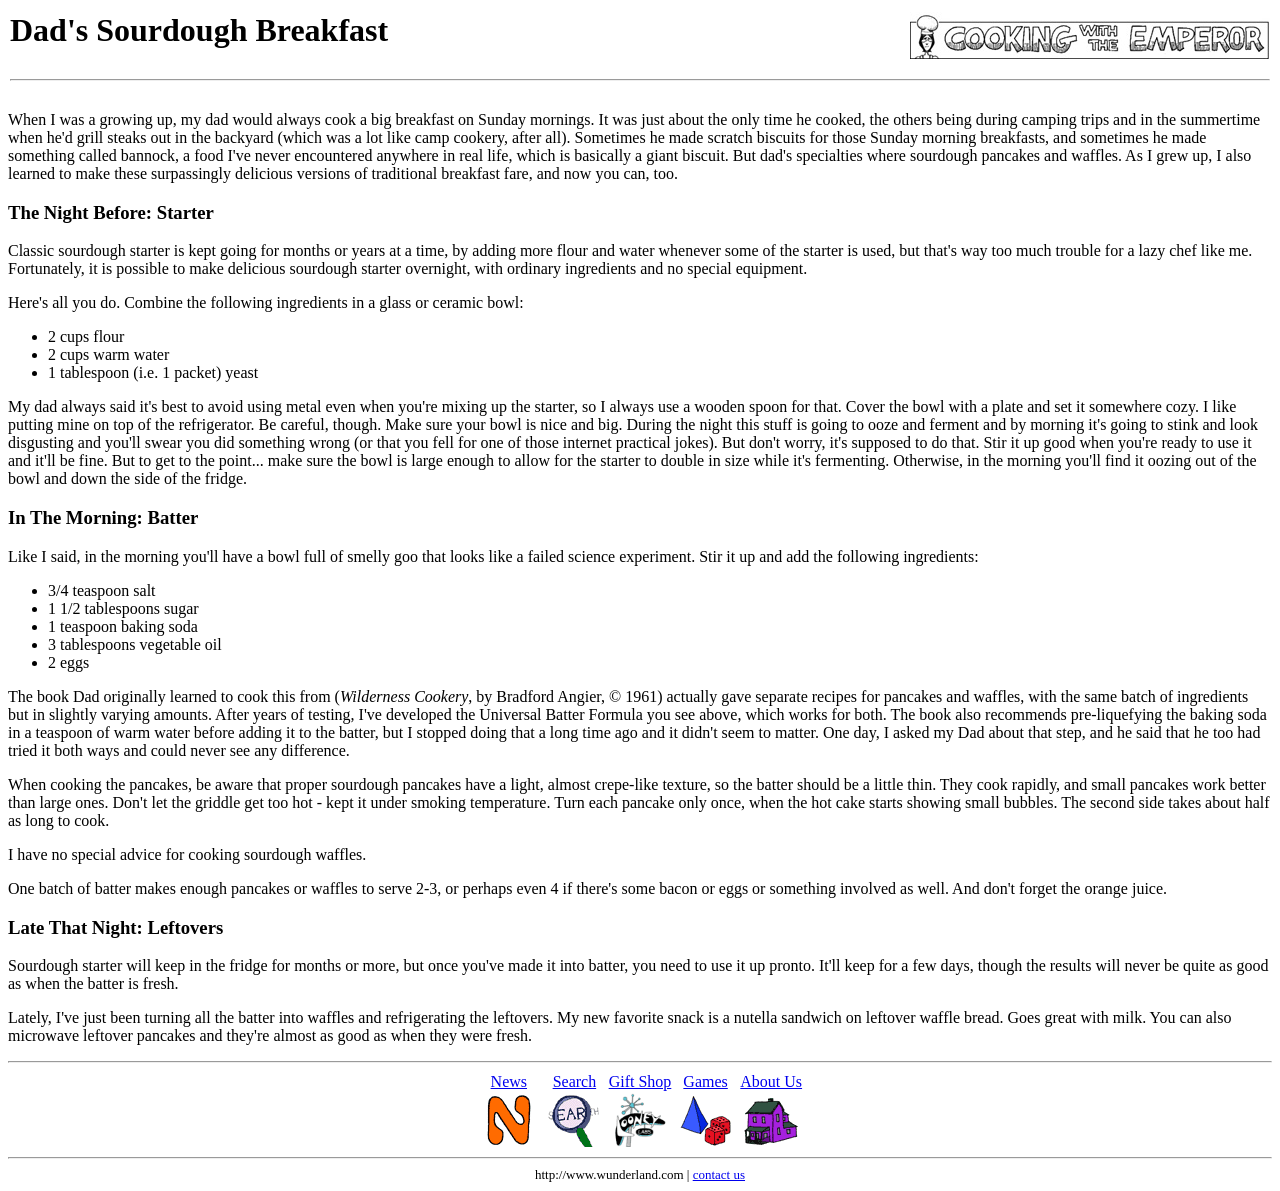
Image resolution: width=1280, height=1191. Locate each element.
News (509, 1081)
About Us (771, 1081)
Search (575, 1081)
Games (705, 1081)
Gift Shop (640, 1081)
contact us (719, 1174)
